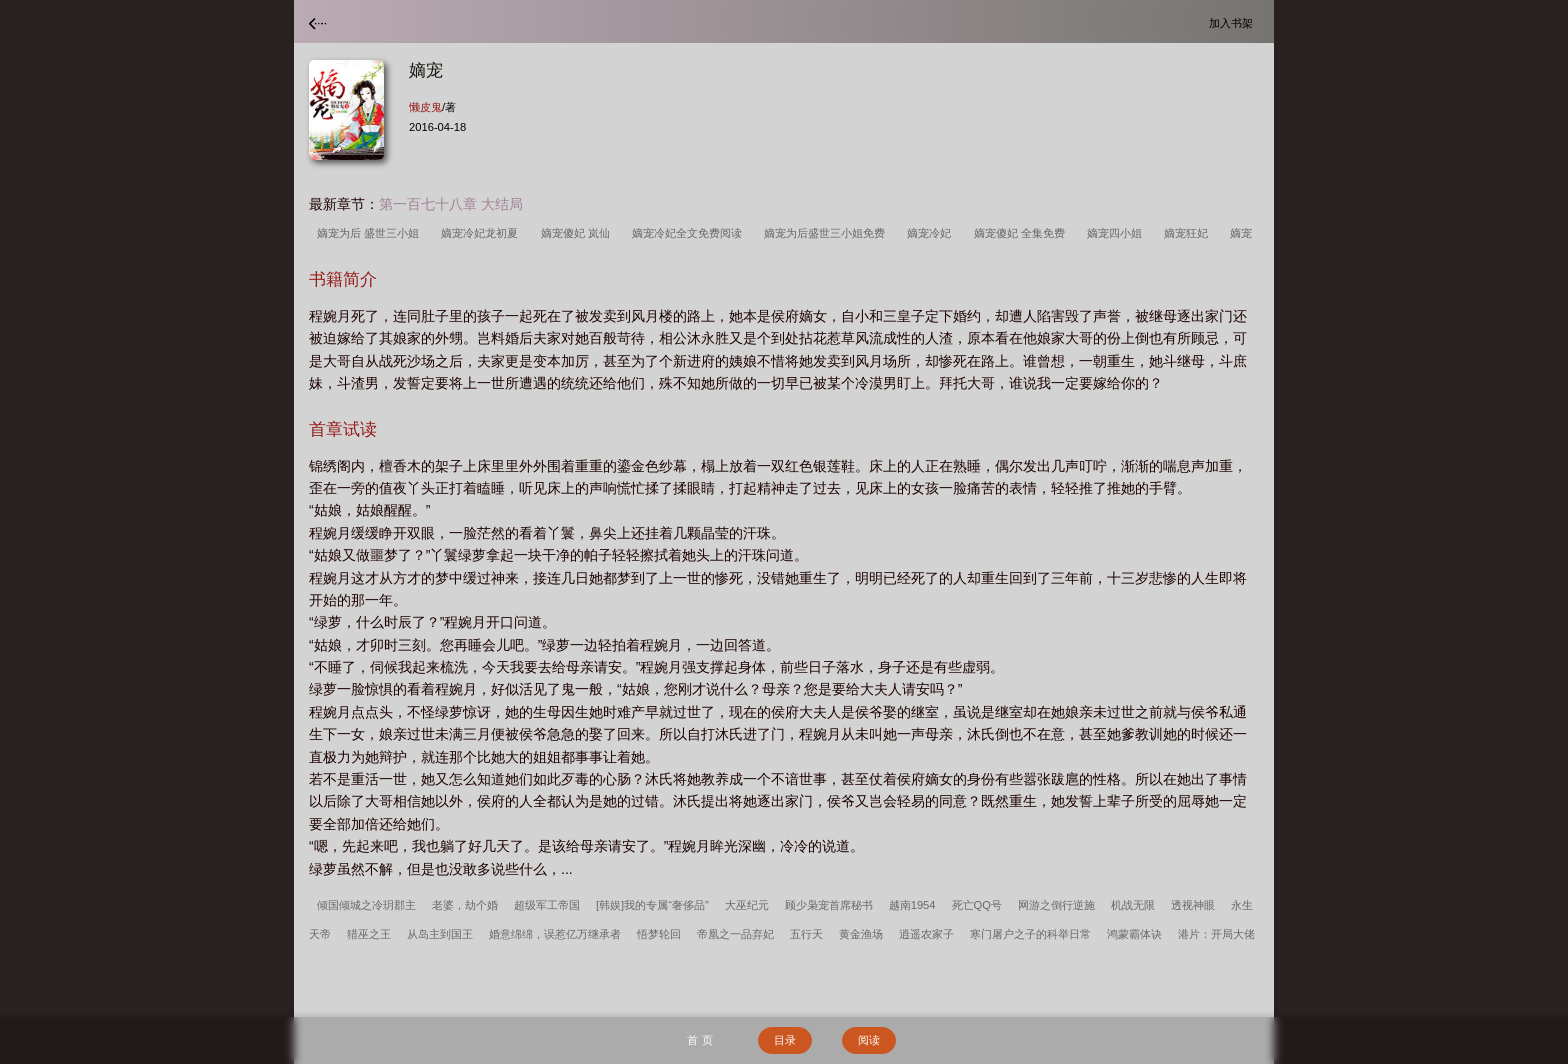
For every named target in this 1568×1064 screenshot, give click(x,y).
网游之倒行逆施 (1056, 905)
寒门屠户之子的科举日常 (1030, 934)
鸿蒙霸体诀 (1134, 934)
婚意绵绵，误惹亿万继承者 (555, 934)
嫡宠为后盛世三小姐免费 (827, 233)
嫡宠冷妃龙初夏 (482, 233)
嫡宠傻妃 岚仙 (578, 233)
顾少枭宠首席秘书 (829, 905)
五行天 (806, 934)
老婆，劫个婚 (465, 905)
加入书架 (1234, 22)
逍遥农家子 (926, 934)
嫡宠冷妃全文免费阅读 (690, 233)
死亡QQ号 (977, 905)
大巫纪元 (747, 905)
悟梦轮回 (659, 934)
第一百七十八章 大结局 (451, 204)
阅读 (869, 1040)
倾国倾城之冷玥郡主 (366, 905)
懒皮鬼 (425, 107)
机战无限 (1133, 905)
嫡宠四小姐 (1117, 233)
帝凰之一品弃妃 (735, 934)
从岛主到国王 (440, 934)
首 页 (699, 1040)
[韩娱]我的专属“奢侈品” (652, 905)
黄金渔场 (861, 934)
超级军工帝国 (547, 905)
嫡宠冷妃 (932, 233)
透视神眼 (1193, 905)
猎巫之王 (369, 934)
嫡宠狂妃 (1189, 233)
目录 (785, 1040)
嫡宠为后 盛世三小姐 (371, 233)
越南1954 (912, 905)
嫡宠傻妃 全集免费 (1022, 233)
